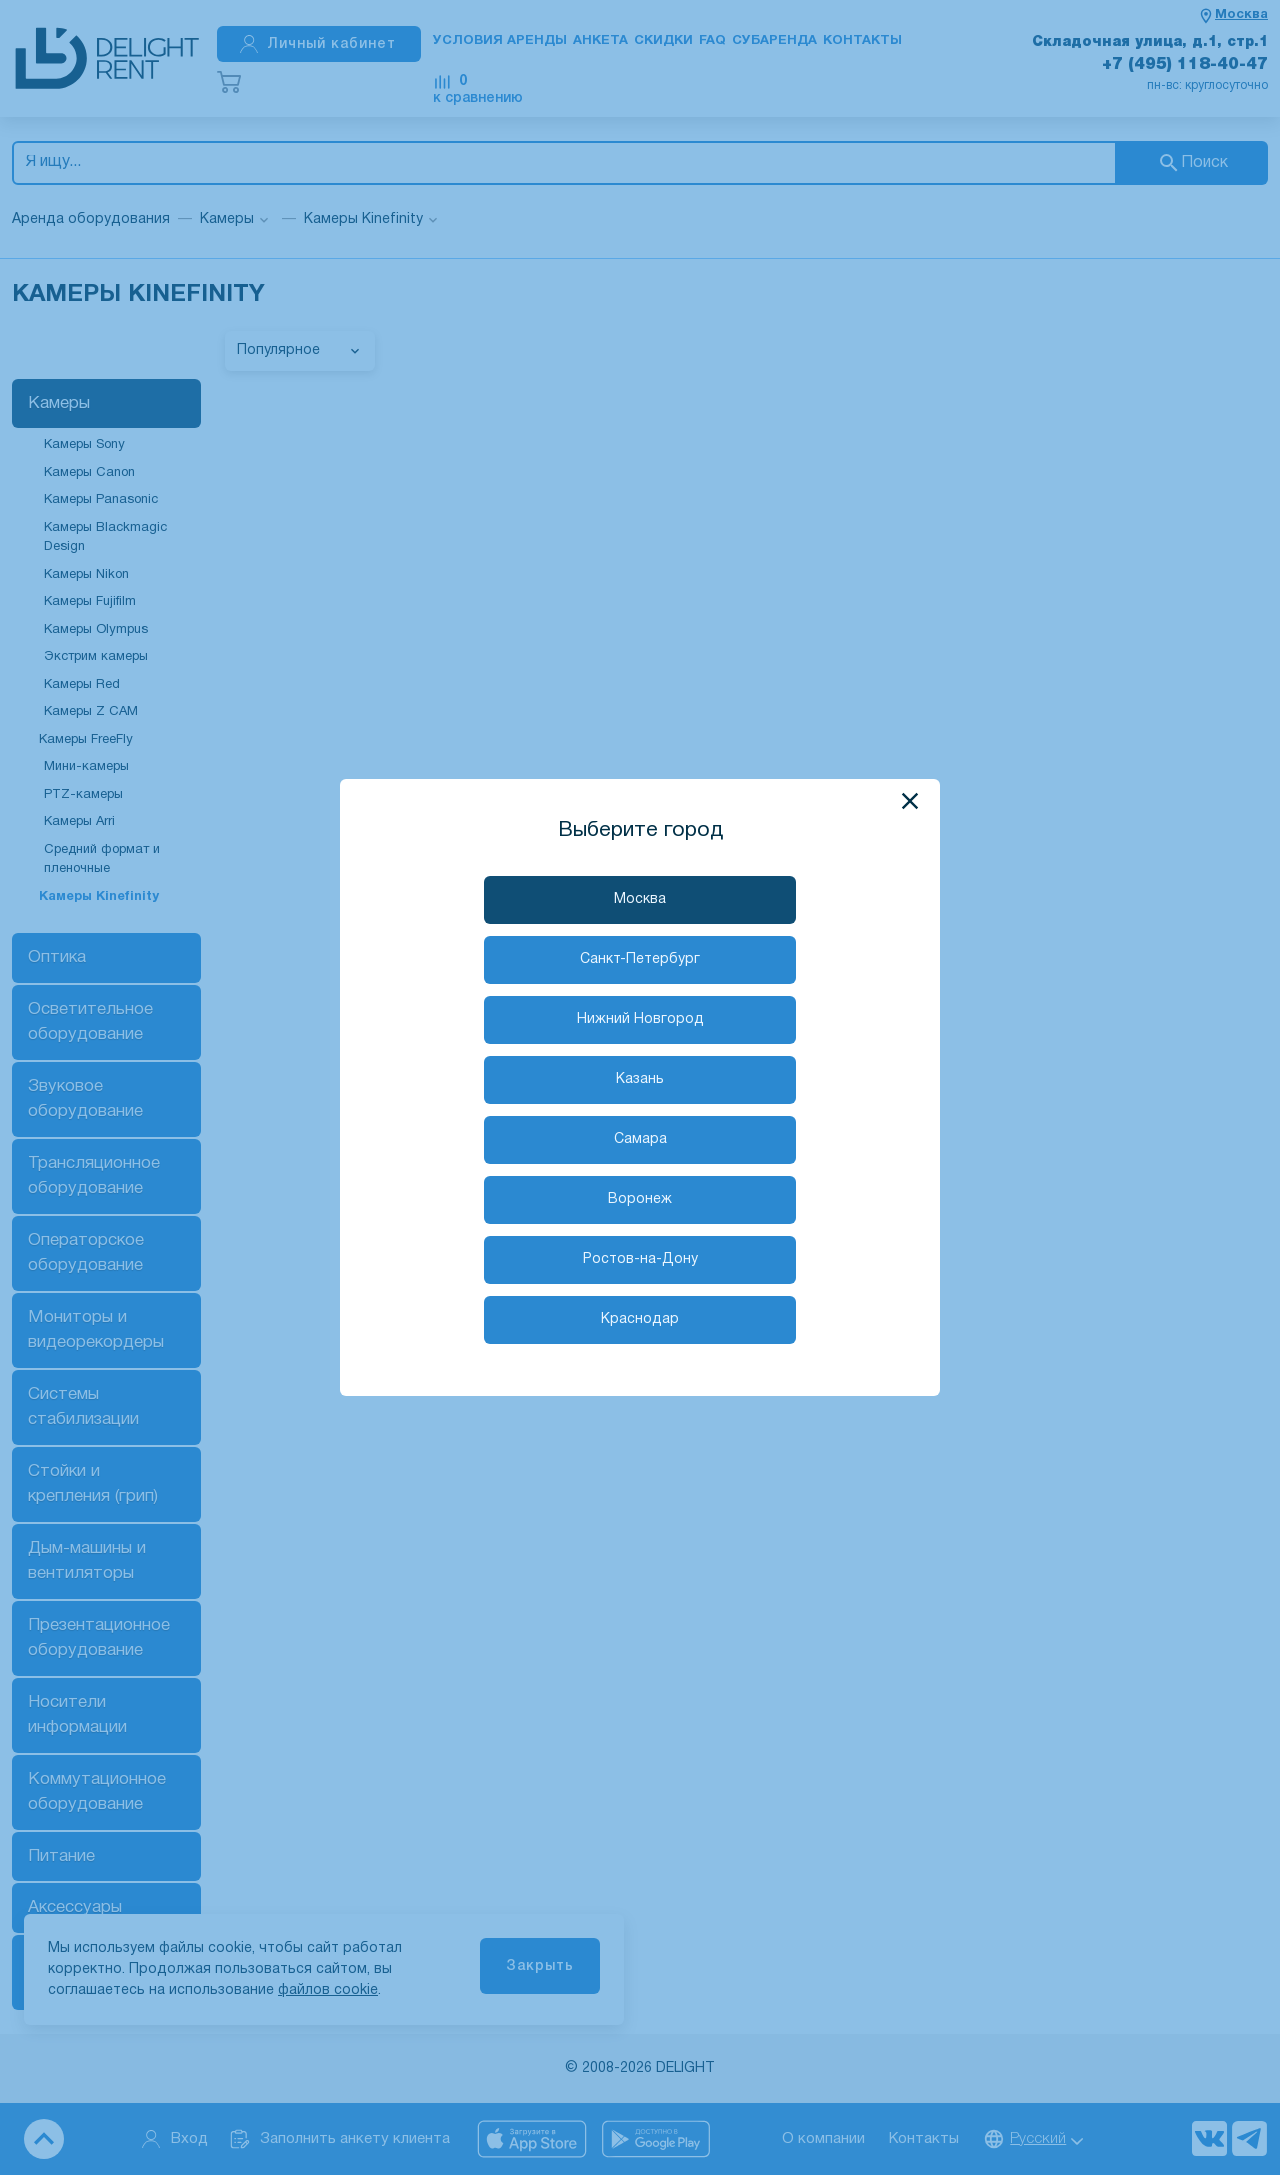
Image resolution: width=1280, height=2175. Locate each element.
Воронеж (640, 1199)
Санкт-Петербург (640, 959)
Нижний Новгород (640, 1019)
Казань (640, 1079)
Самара (640, 1139)
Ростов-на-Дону (640, 1259)
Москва (640, 899)
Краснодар (640, 1319)
